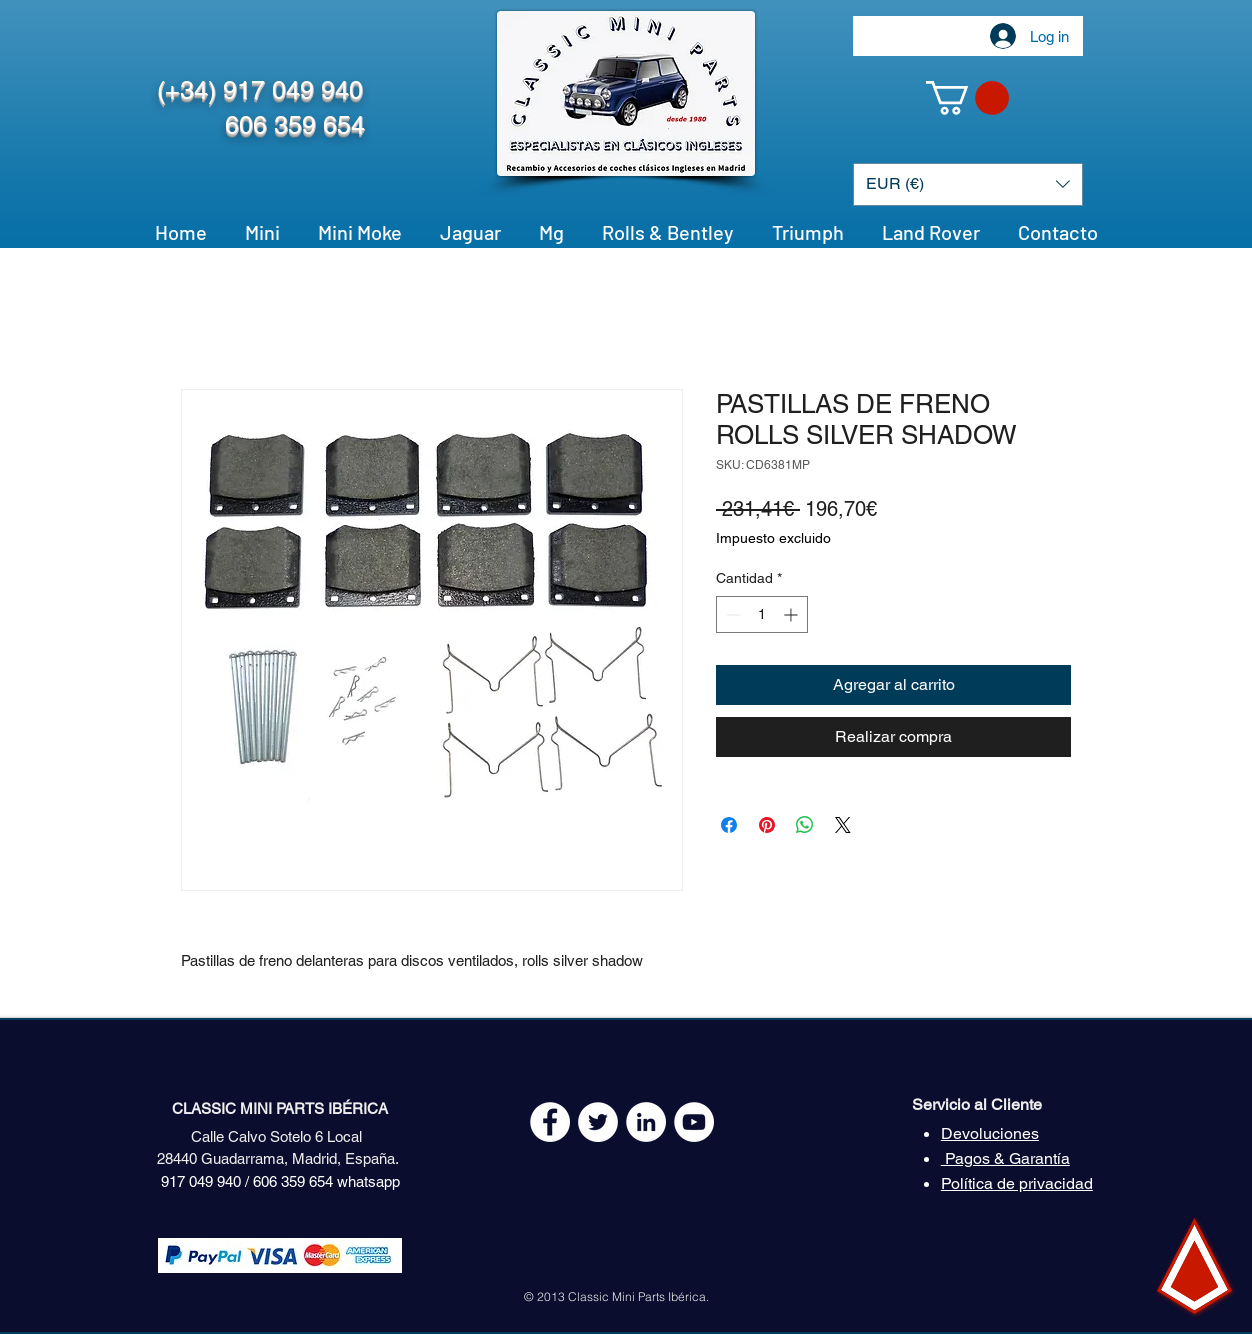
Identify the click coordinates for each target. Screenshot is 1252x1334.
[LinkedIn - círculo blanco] (646, 1122)
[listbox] (968, 184)
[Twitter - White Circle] (598, 1122)
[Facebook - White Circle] (550, 1122)
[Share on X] (843, 825)
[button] (967, 98)
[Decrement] (731, 614)
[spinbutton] (762, 614)
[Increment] (792, 614)
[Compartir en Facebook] (729, 825)
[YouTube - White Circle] (694, 1122)
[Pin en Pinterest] (767, 825)
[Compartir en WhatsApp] (805, 825)
